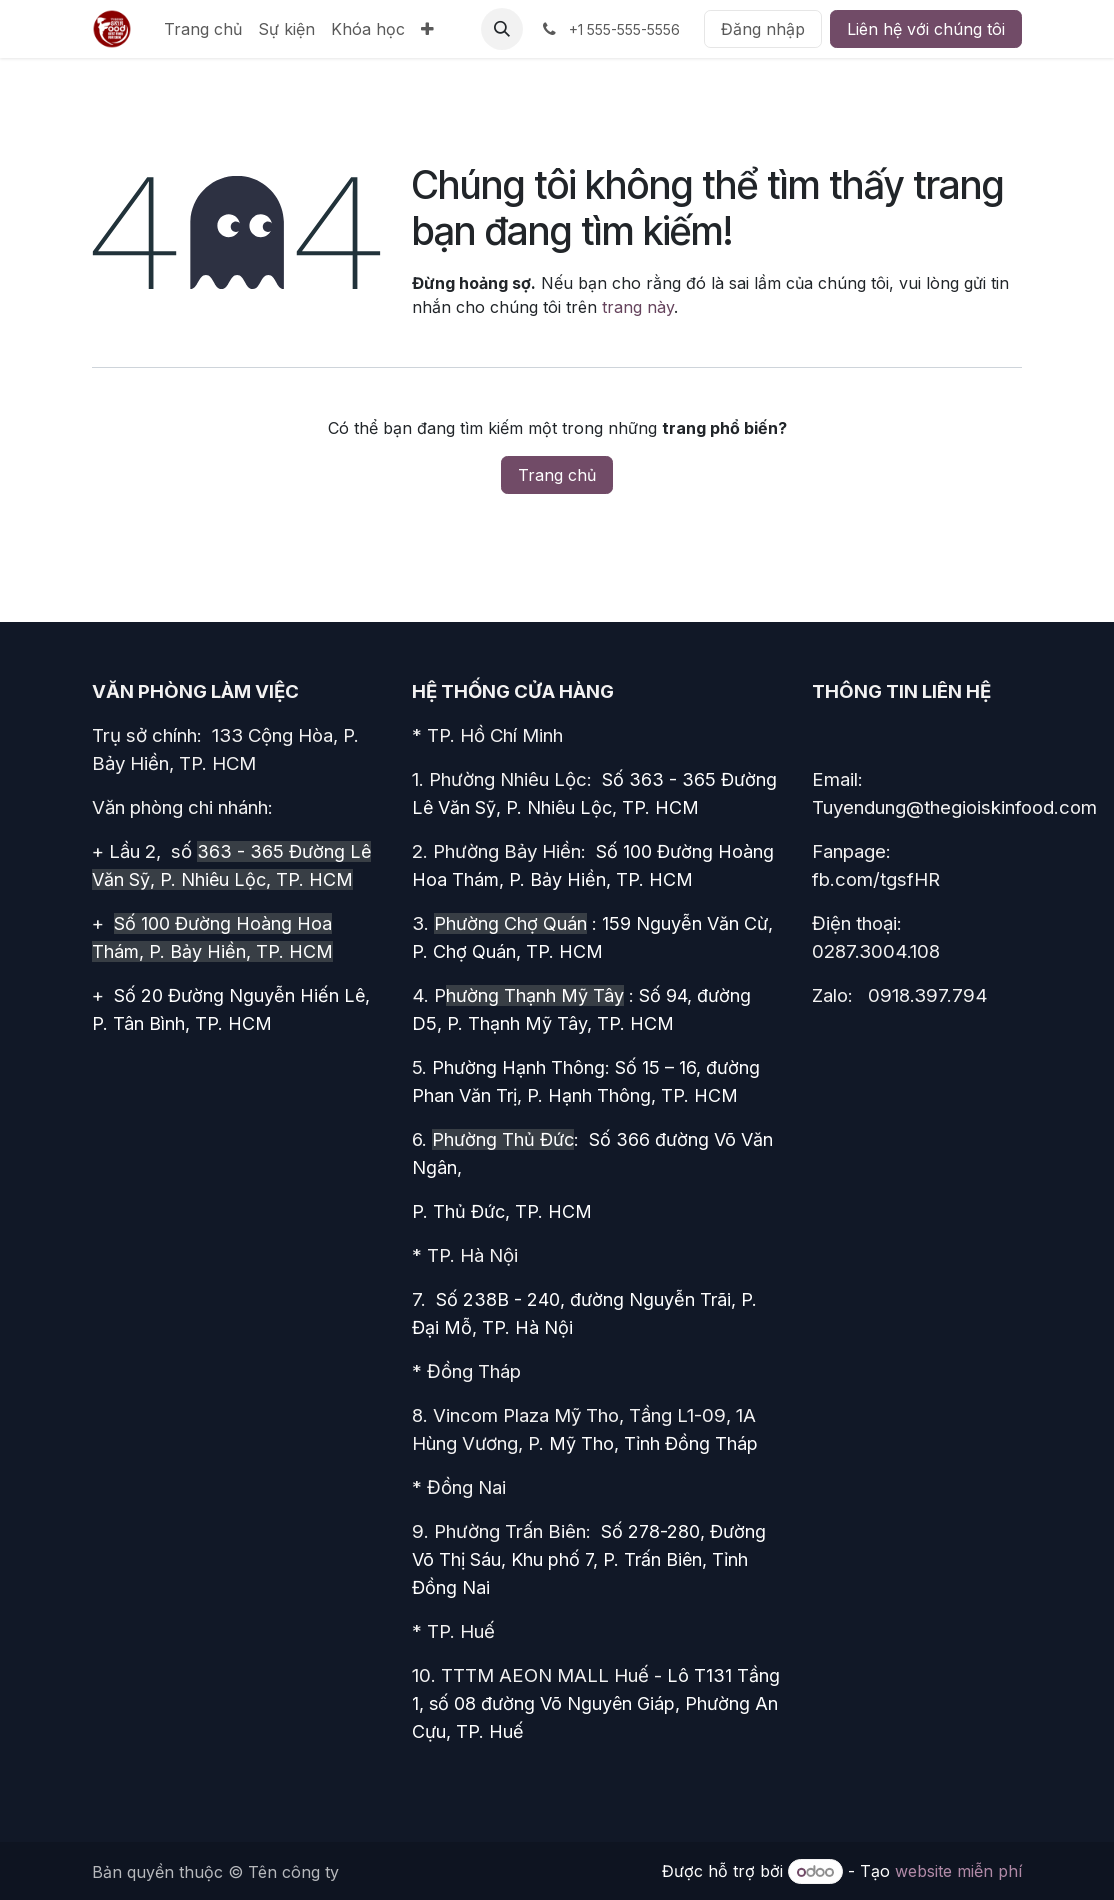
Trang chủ (557, 475)
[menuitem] (203, 29)
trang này (638, 307)
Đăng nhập (763, 29)
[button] (502, 29)
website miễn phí (958, 1871)
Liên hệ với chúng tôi (926, 29)
